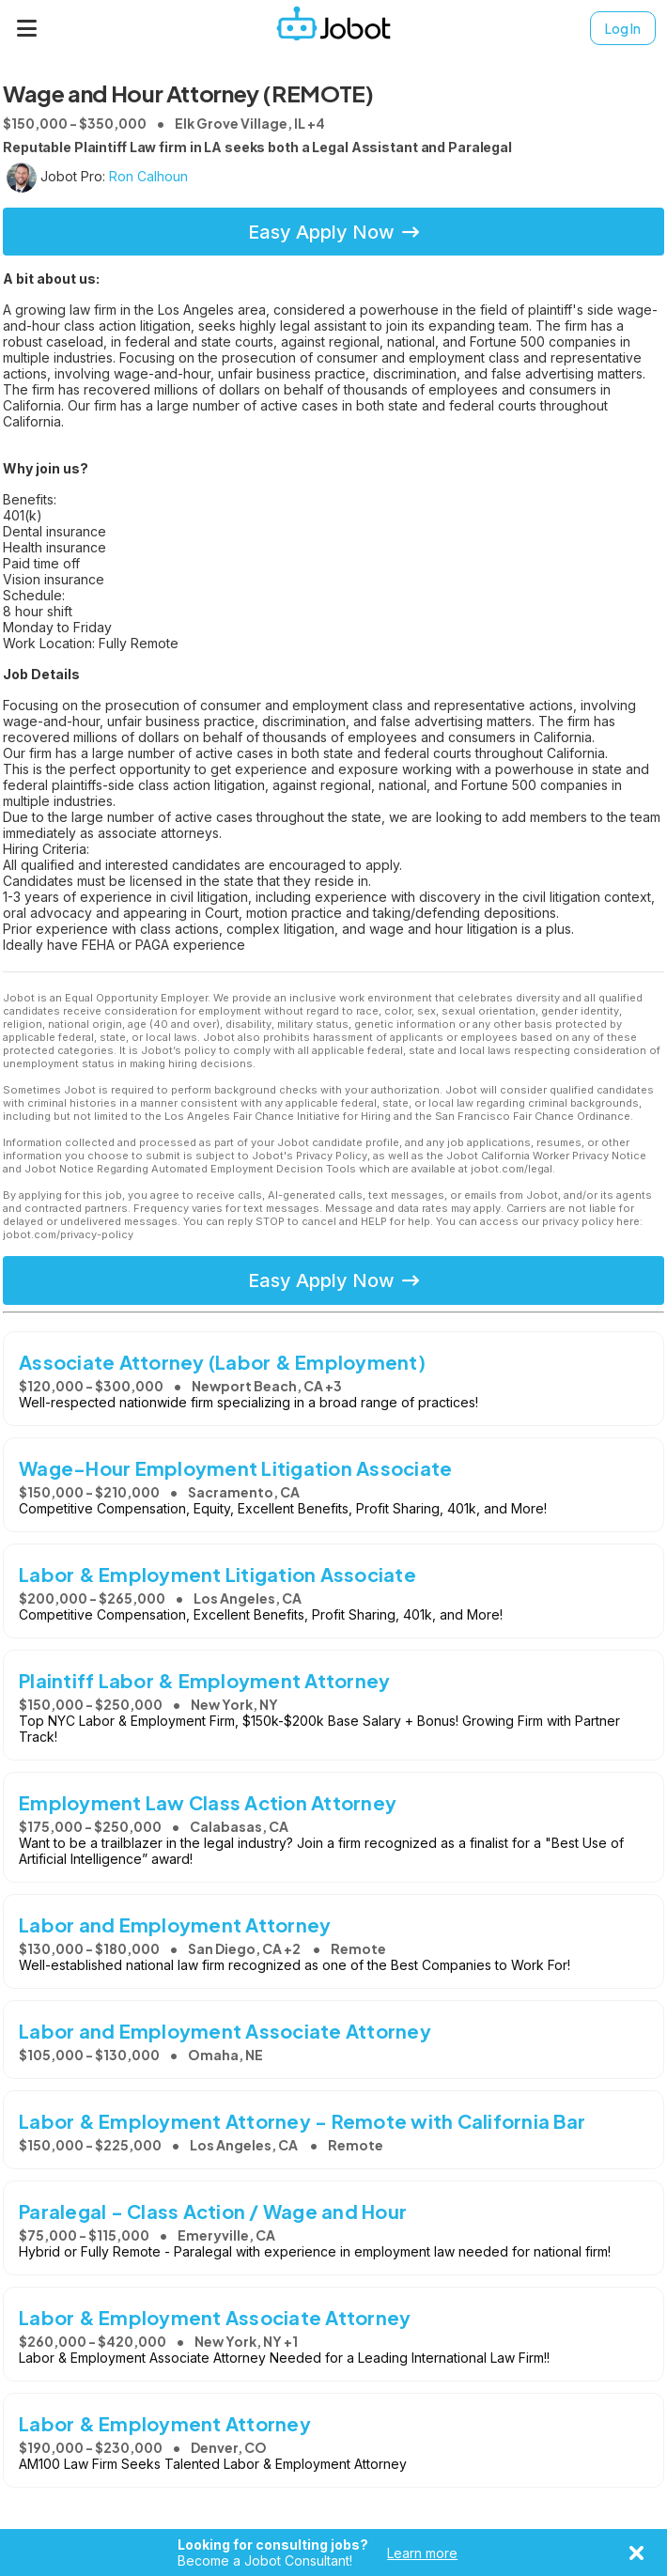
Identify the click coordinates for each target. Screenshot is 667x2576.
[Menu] (27, 28)
